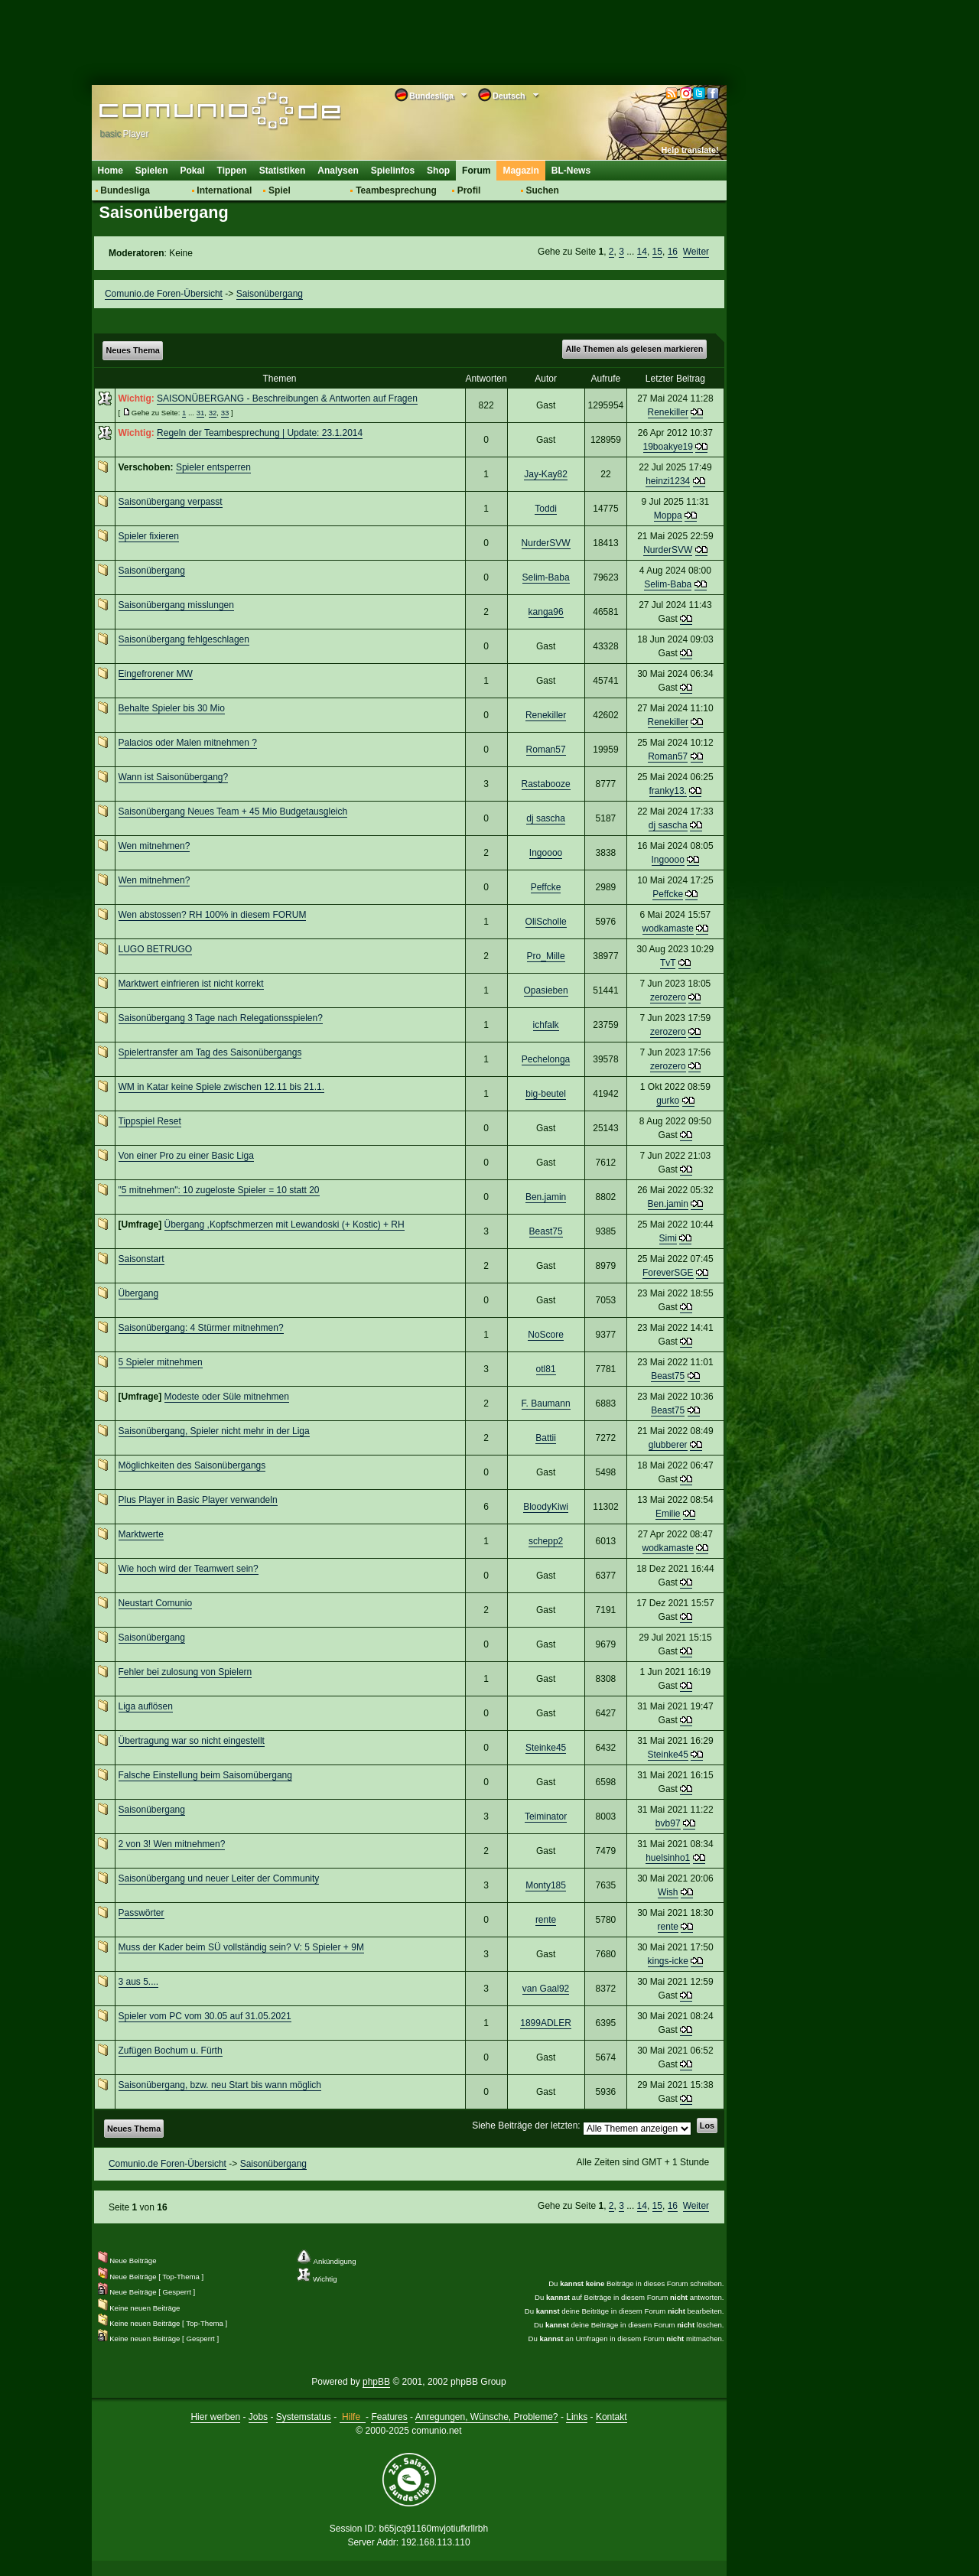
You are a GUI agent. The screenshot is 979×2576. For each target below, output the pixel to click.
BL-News (570, 170)
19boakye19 (668, 446)
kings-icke (668, 1961)
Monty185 (545, 1885)
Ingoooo (545, 852)
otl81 (546, 1369)
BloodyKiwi (545, 1506)
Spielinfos (393, 170)
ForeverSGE (668, 1272)
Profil (469, 190)
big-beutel (545, 1093)
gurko (667, 1100)
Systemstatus (303, 2417)
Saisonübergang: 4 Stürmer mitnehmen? (201, 1327)
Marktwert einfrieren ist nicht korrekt (191, 983)
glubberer (668, 1444)
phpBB (376, 2381)
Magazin (520, 170)
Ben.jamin (545, 1197)
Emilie (668, 1513)
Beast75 (546, 1231)
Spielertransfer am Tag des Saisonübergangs (210, 1052)
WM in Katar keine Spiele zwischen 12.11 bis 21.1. (221, 1086)
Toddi (546, 508)
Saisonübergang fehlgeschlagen (184, 639)
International (224, 190)
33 (225, 412)
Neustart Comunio (156, 1603)
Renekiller (668, 412)
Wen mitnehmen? (154, 846)
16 (673, 251)
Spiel (279, 190)
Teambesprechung (396, 190)
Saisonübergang (269, 293)
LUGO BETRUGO (156, 949)
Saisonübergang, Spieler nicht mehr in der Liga (214, 1431)
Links (576, 2417)
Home (110, 170)
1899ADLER (545, 2023)
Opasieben (546, 990)
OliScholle (546, 921)
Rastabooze (546, 784)
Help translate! (690, 149)
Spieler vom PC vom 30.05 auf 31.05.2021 (205, 2016)
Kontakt (611, 2417)
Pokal (193, 170)
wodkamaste (668, 928)
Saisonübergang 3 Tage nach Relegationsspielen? (221, 1018)
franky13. (668, 790)
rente (545, 1919)
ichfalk (546, 1025)
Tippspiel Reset (150, 1121)
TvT (667, 963)
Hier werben (215, 2417)
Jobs (258, 2417)
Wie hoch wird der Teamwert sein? (189, 1568)
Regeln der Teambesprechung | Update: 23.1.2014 (260, 433)
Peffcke (546, 887)
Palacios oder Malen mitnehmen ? (188, 742)
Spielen (151, 170)
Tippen (232, 170)
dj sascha (545, 818)
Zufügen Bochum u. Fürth (171, 2050)
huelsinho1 (668, 1857)
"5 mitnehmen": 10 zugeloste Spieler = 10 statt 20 (219, 1190)
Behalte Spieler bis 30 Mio (172, 708)
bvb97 (668, 1823)
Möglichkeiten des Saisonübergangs (192, 1465)
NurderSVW (546, 543)
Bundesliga (125, 190)
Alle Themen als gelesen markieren (634, 348)
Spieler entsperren (213, 467)
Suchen (541, 190)
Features (389, 2417)
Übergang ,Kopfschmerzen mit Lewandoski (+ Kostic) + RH (284, 1224)
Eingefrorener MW (156, 673)
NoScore (546, 1334)
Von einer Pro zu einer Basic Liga (186, 1155)
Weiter (696, 251)
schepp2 (546, 1541)
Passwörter (141, 1913)
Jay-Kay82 (546, 474)
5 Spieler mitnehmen (161, 1362)
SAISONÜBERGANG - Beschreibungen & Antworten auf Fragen (287, 398)
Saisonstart (141, 1259)
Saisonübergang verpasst (171, 501)
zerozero (668, 997)
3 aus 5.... (139, 1981)
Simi (668, 1238)
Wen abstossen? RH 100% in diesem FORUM (213, 914)
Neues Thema (133, 350)
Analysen (337, 170)
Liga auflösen (146, 1706)
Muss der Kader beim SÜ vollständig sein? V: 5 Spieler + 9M (241, 1947)
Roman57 (546, 749)
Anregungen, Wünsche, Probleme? (486, 2417)
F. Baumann (546, 1403)
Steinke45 (545, 1747)
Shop (438, 170)
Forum (476, 170)
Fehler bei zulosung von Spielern (185, 1672)
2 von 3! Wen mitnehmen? (172, 1844)
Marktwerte (141, 1534)
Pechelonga (546, 1059)
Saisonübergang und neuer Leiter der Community (219, 1878)
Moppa (668, 515)
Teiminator (546, 1816)
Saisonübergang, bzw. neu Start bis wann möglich (220, 2085)
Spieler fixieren (149, 536)
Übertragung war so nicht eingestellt (192, 1740)
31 (201, 412)
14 (642, 251)
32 (213, 412)
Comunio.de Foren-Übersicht (164, 293)
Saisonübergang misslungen (176, 605)
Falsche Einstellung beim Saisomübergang (205, 1775)
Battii (545, 1438)
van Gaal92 (545, 1988)
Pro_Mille (546, 956)
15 (657, 251)
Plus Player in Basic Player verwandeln (198, 1500)
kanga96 (546, 612)
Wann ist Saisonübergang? (174, 777)
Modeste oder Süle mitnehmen (226, 1396)
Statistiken (282, 170)
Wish (668, 1892)
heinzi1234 (668, 481)
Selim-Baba (546, 577)
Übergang (139, 1293)
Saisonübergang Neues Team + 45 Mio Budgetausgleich (233, 811)
